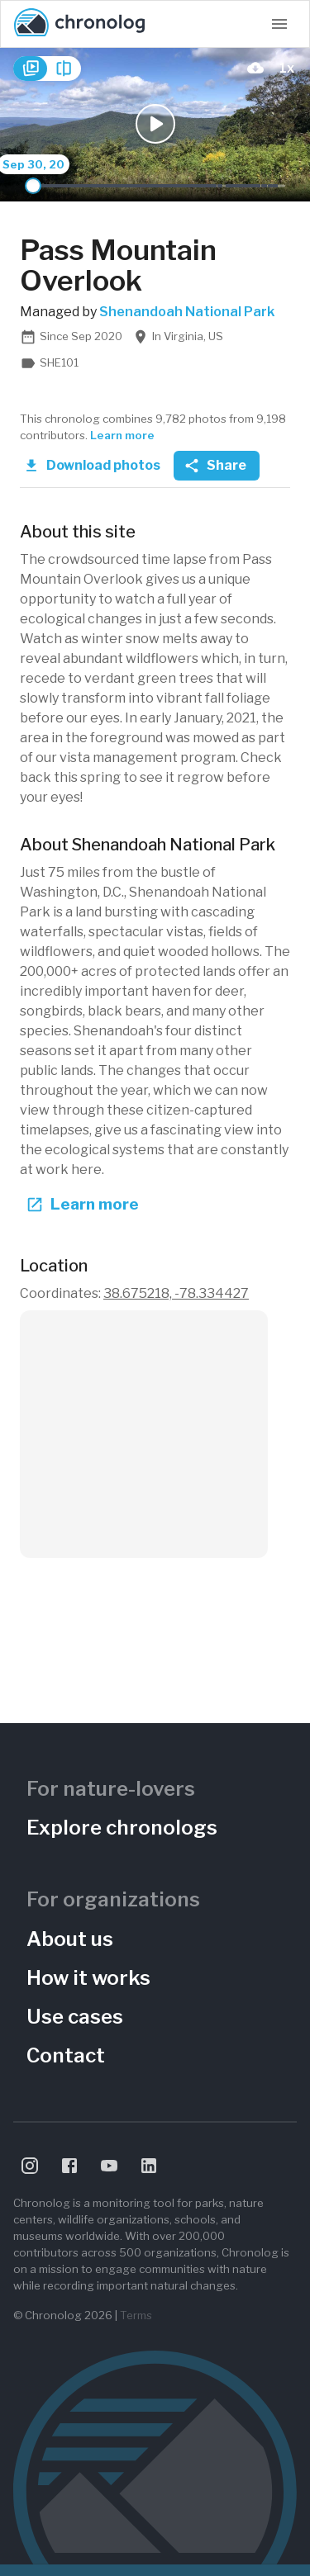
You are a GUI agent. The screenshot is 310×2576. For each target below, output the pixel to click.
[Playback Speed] (286, 68)
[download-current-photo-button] (255, 68)
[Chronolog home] (79, 24)
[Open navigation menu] (279, 23)
